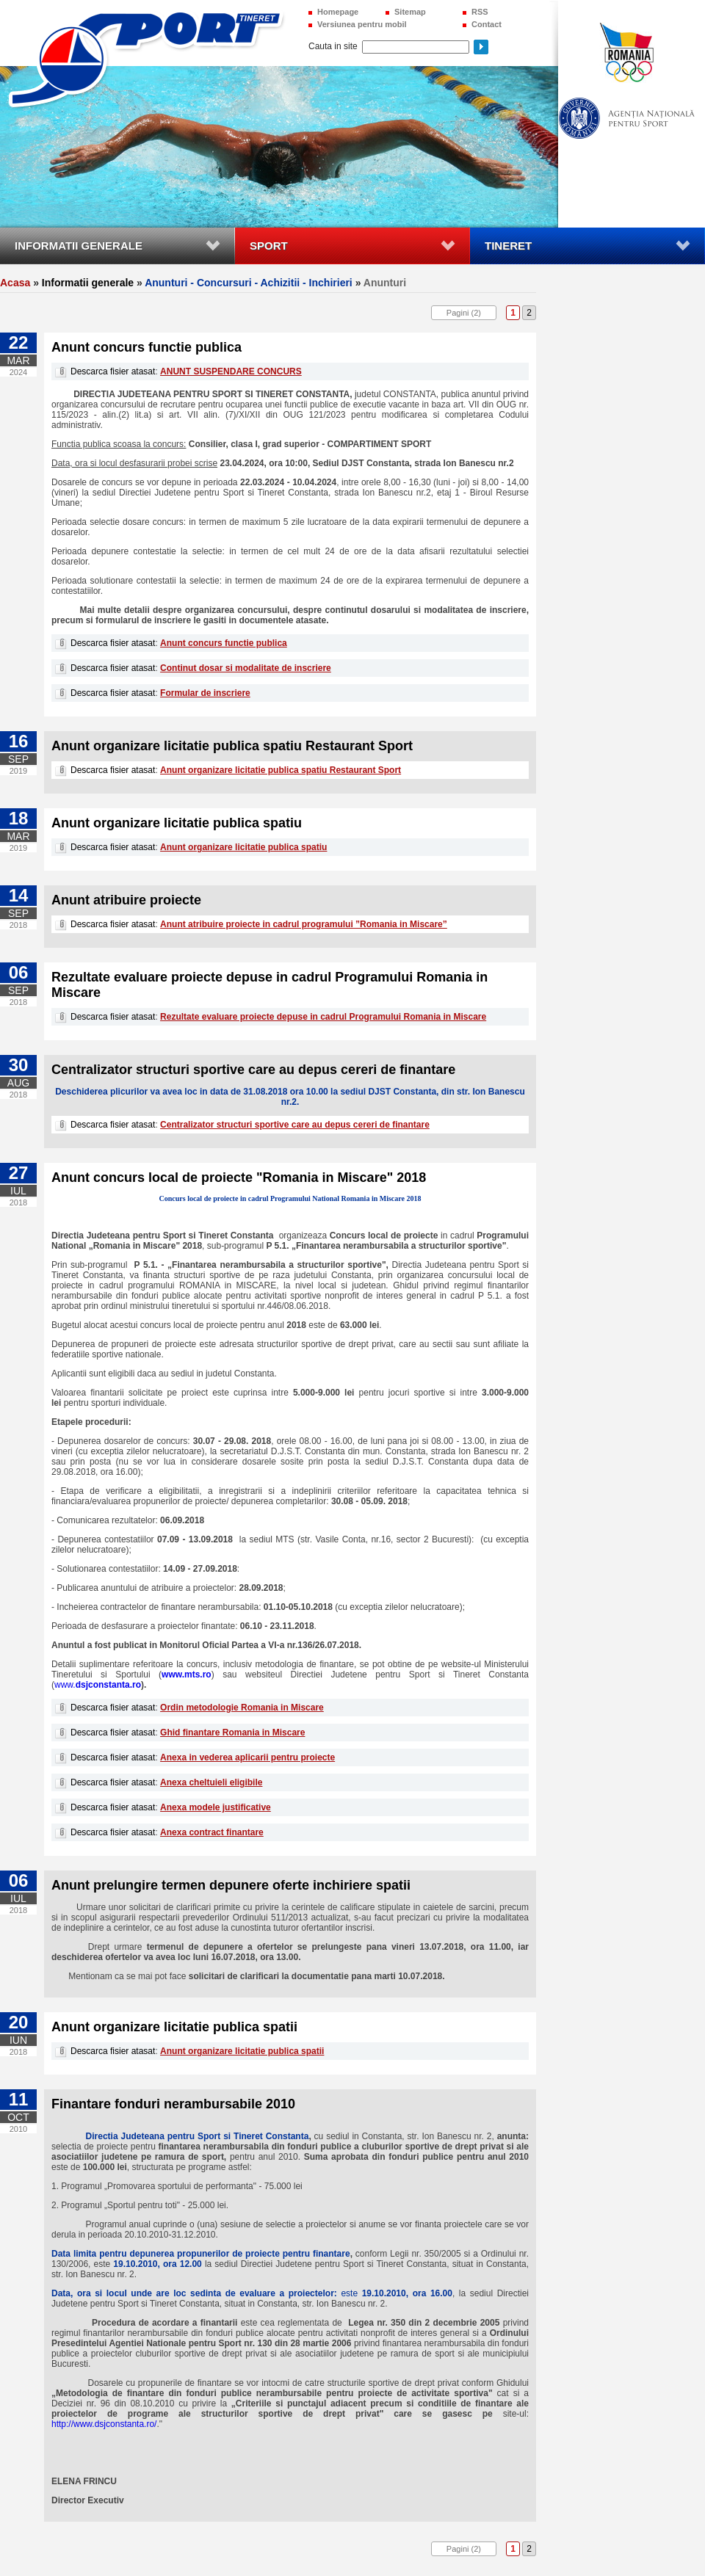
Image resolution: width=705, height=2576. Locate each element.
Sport (269, 245)
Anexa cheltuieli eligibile (211, 1782)
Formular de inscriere (205, 693)
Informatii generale (78, 245)
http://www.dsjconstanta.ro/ (103, 2424)
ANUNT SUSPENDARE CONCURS (231, 371)
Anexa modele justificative (215, 1807)
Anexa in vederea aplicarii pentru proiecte (247, 1757)
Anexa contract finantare (212, 1832)
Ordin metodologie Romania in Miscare (242, 1707)
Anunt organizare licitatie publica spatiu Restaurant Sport (280, 770)
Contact (486, 24)
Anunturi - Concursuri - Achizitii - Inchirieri (248, 283)
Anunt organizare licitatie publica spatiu (243, 847)
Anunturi (385, 283)
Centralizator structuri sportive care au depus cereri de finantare (295, 1125)
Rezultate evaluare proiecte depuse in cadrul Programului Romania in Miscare (323, 1017)
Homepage (337, 11)
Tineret (508, 245)
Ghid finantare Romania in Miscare (232, 1732)
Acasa (15, 283)
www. (97, 1685)
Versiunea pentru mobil (362, 24)
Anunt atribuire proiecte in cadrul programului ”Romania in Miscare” (303, 924)
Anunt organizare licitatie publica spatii (242, 2051)
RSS (479, 11)
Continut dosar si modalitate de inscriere (245, 668)
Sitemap (410, 11)
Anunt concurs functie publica (223, 643)
